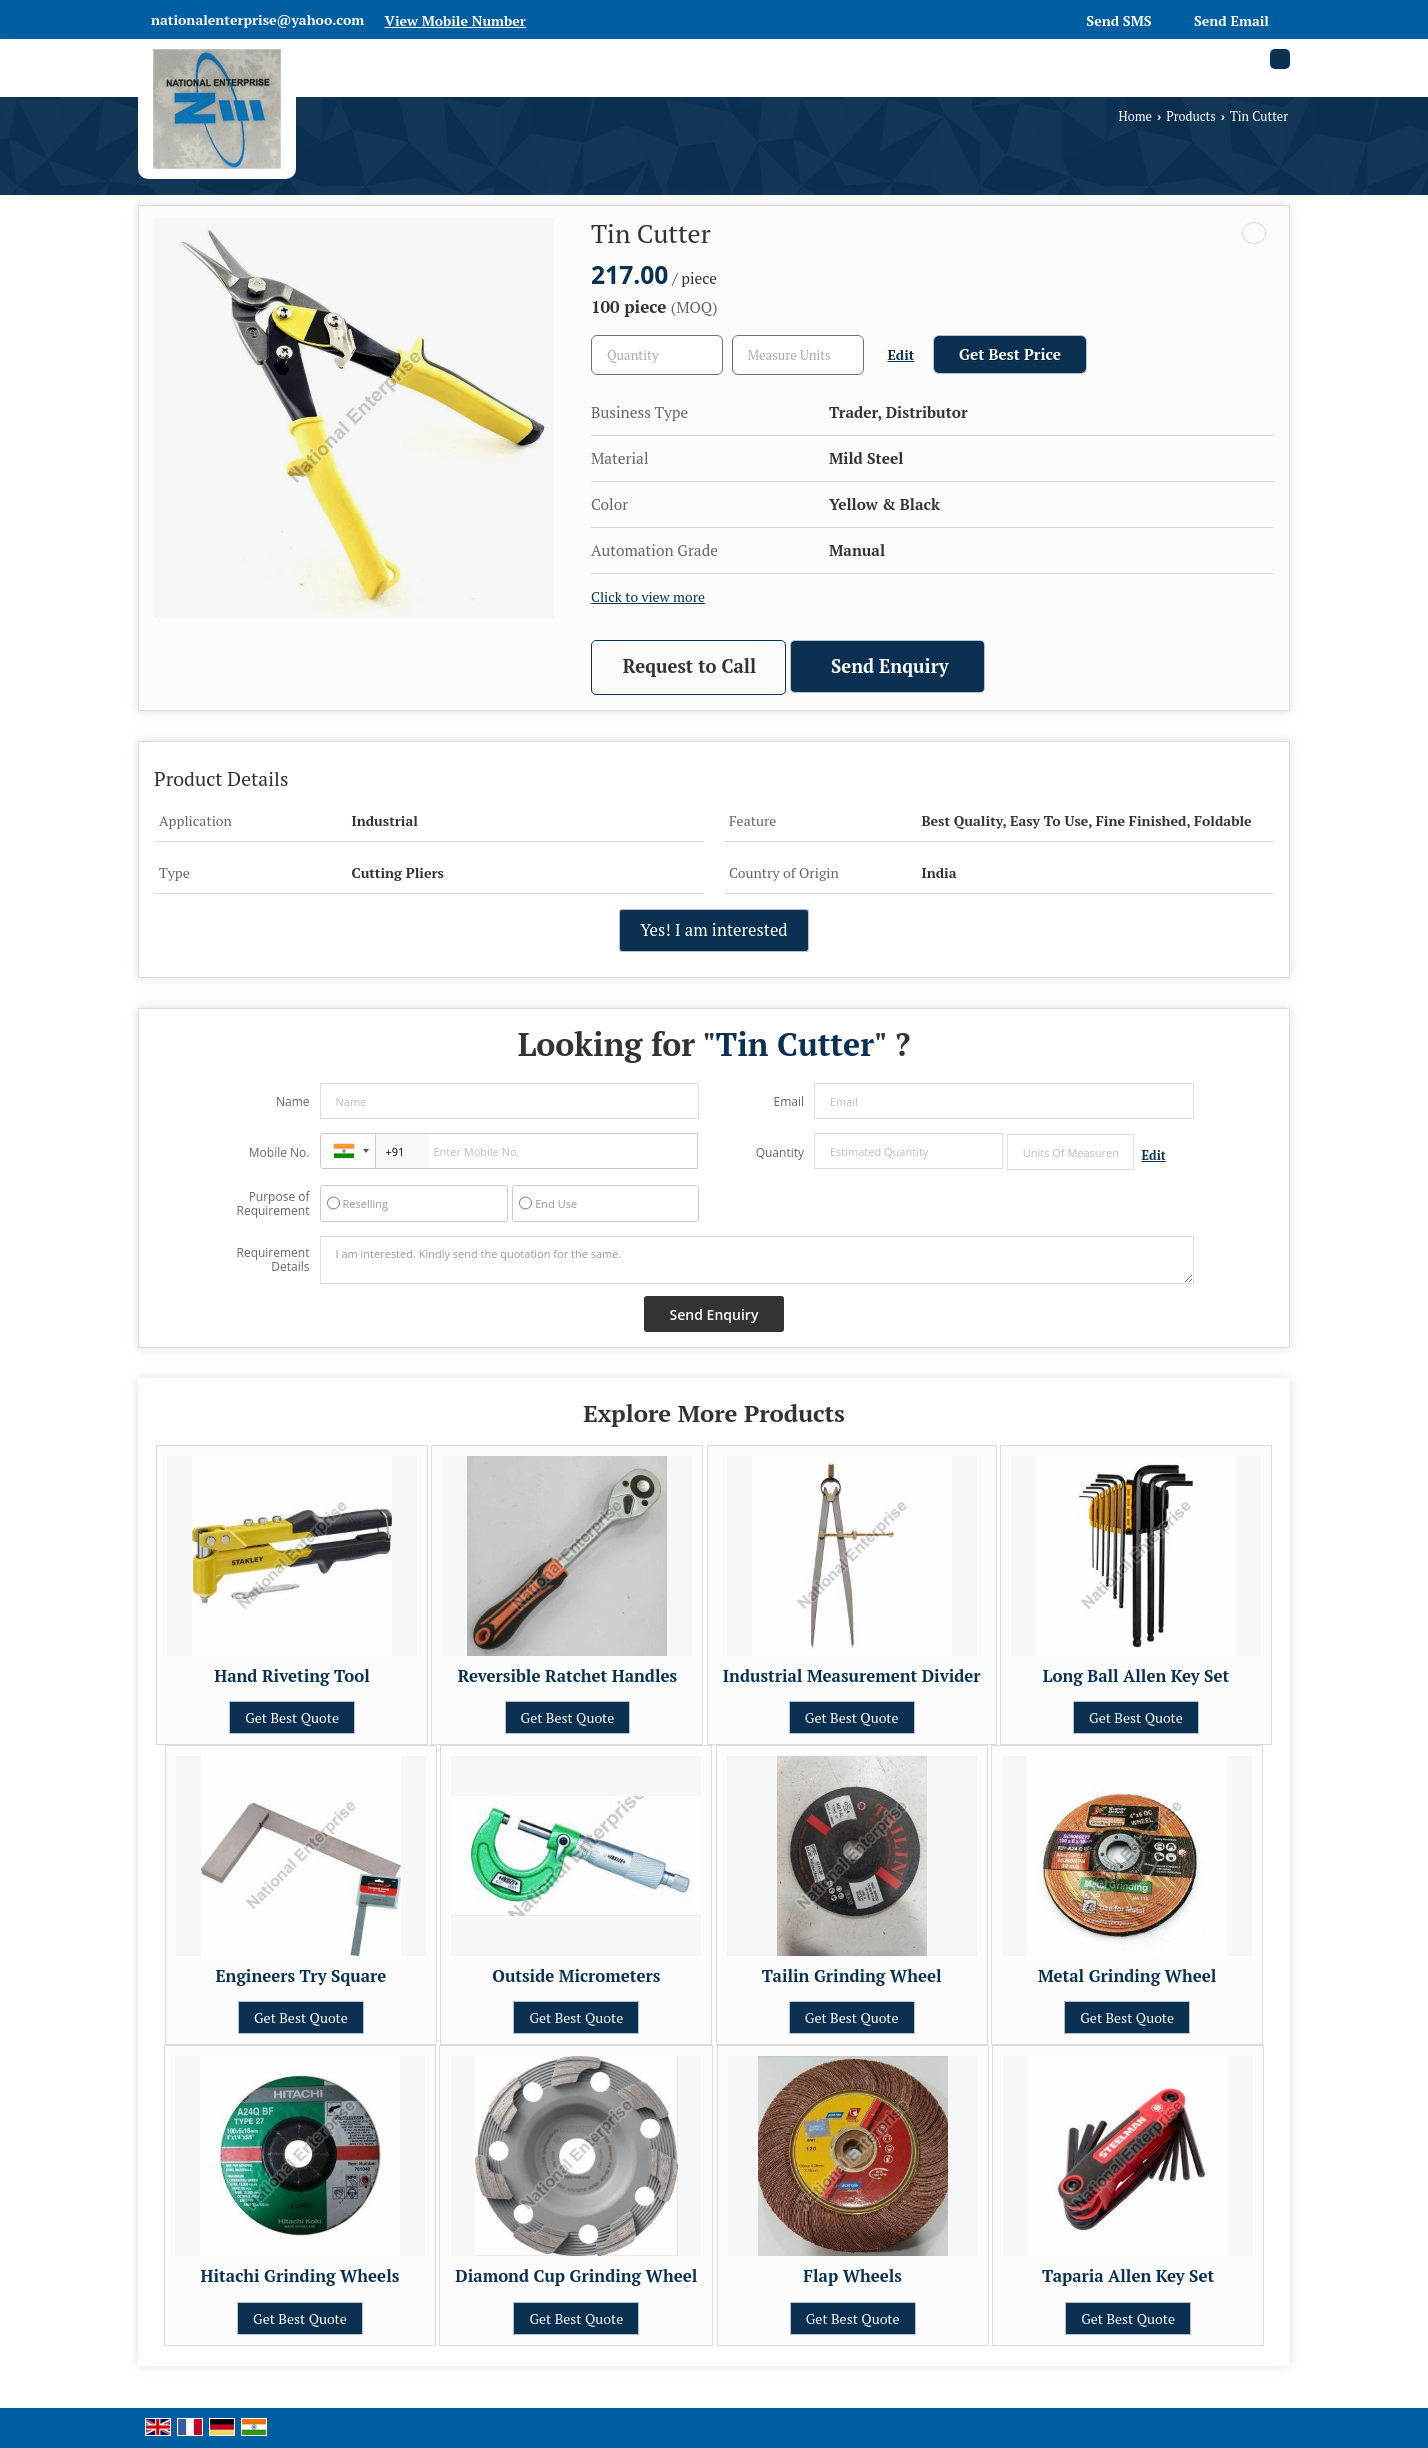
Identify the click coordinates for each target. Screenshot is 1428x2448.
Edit (901, 355)
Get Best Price (1010, 354)
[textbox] (798, 355)
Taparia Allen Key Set (1128, 2276)
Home (1135, 116)
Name (293, 1101)
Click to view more (648, 597)
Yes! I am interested (713, 930)
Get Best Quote (292, 1717)
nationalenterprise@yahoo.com (257, 19)
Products (1191, 116)
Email (788, 1101)
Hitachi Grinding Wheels (300, 2276)
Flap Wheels (852, 2276)
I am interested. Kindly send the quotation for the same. (757, 1260)
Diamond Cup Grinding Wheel (576, 2276)
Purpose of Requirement (272, 1204)
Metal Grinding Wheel (1127, 1976)
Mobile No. (279, 1152)
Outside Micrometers (576, 1976)
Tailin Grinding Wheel (852, 1976)
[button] (455, 20)
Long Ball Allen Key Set (1136, 1676)
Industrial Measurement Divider (852, 1676)
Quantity (780, 1152)
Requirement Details (272, 1260)
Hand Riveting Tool (292, 1676)
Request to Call (689, 666)
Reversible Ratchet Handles (567, 1676)
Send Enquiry (890, 666)
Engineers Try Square (300, 1976)
